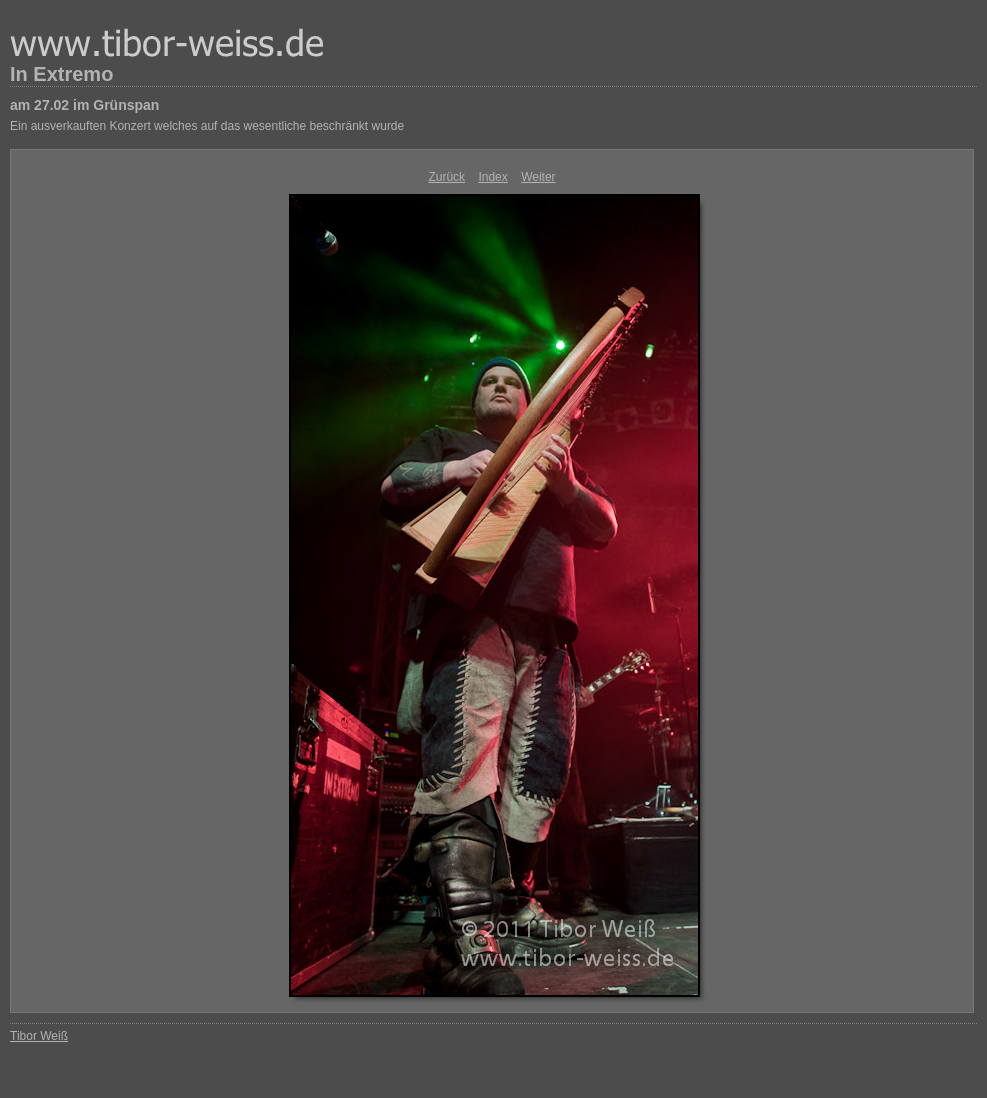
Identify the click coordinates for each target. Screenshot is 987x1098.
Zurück (446, 177)
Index (492, 177)
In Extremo (61, 74)
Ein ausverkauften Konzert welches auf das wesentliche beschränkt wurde (207, 126)
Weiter (538, 177)
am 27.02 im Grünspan (84, 105)
